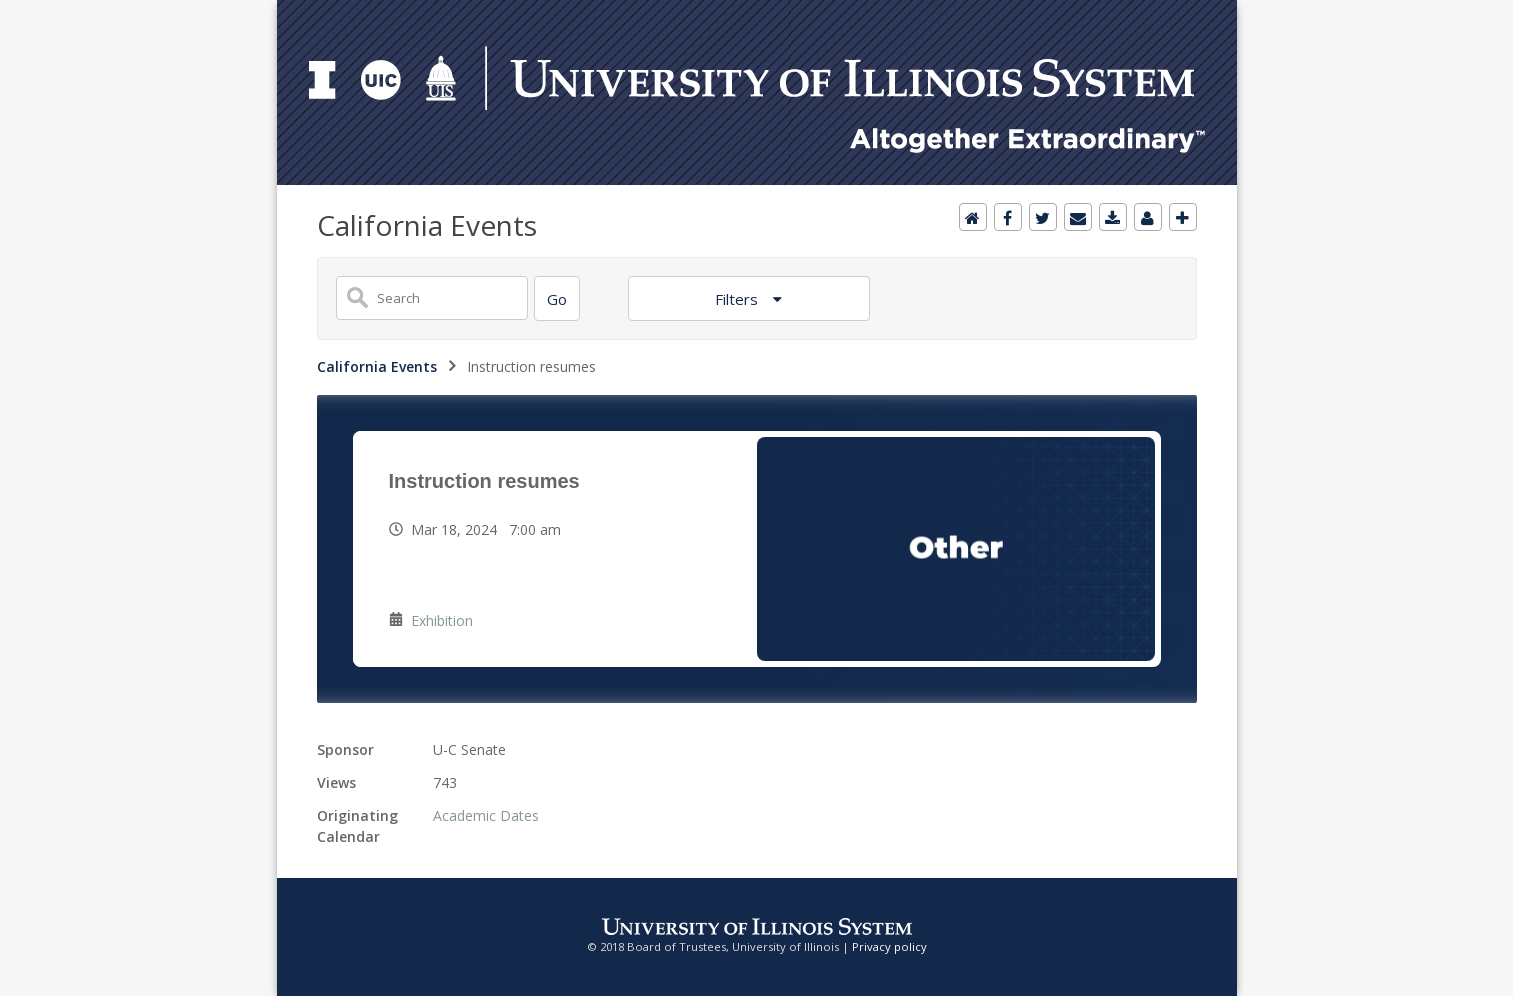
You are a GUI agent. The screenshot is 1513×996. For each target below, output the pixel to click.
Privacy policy (889, 946)
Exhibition (442, 620)
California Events (377, 366)
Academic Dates (486, 815)
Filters (738, 299)
